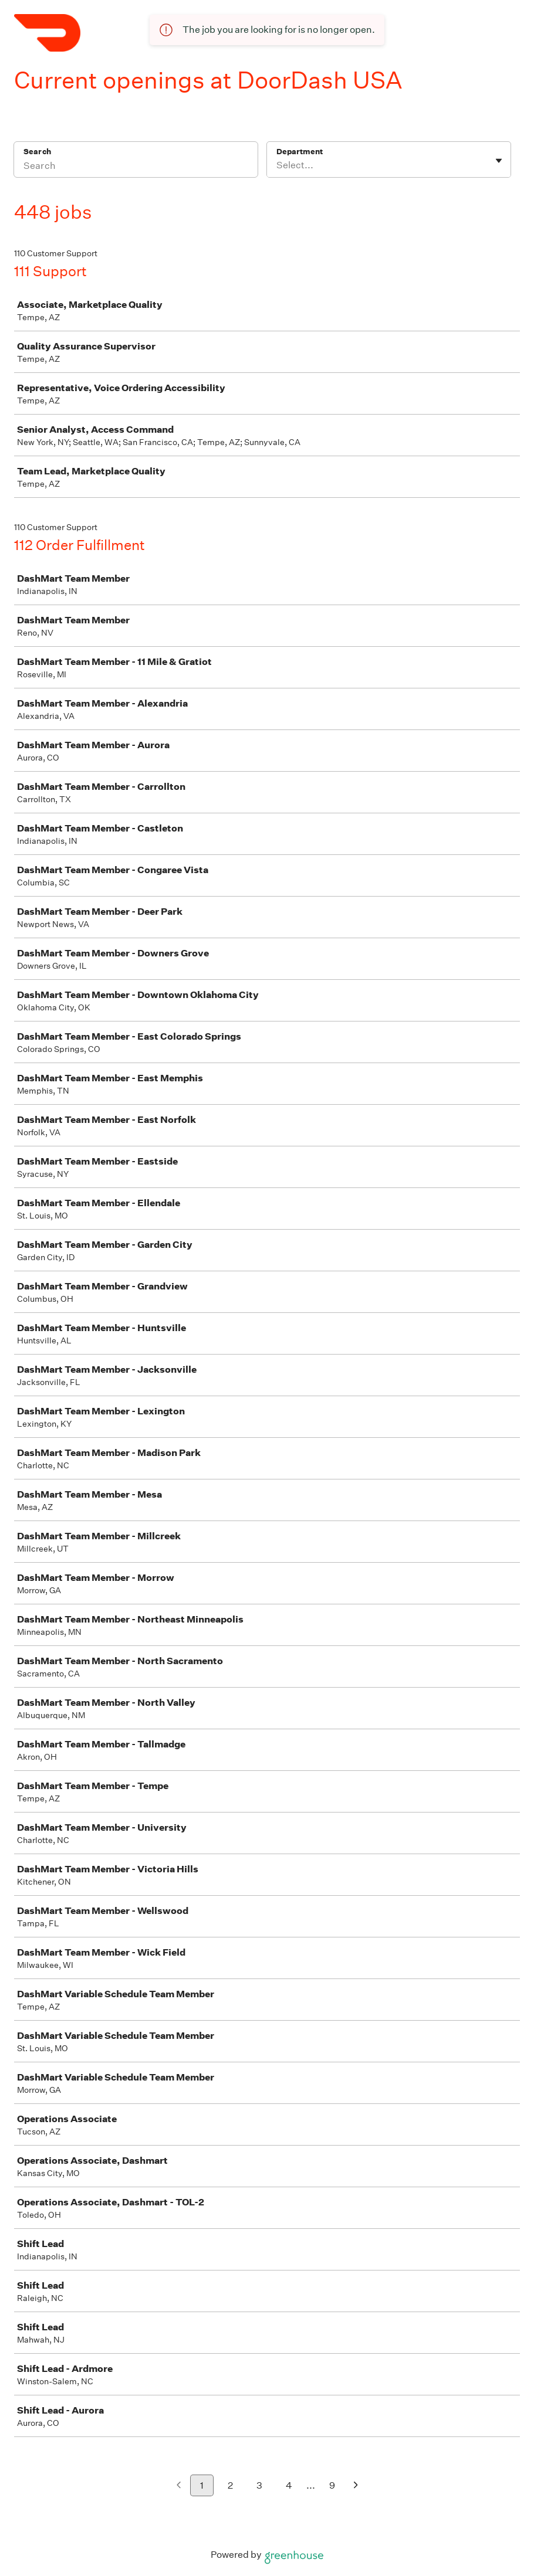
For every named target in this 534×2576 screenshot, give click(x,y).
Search (37, 152)
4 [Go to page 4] (289, 2485)
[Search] (136, 167)
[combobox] (277, 165)
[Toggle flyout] (499, 161)
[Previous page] (179, 2486)
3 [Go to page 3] (259, 2485)
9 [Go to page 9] (332, 2485)
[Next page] (356, 2486)
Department (299, 152)
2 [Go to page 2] (230, 2485)
